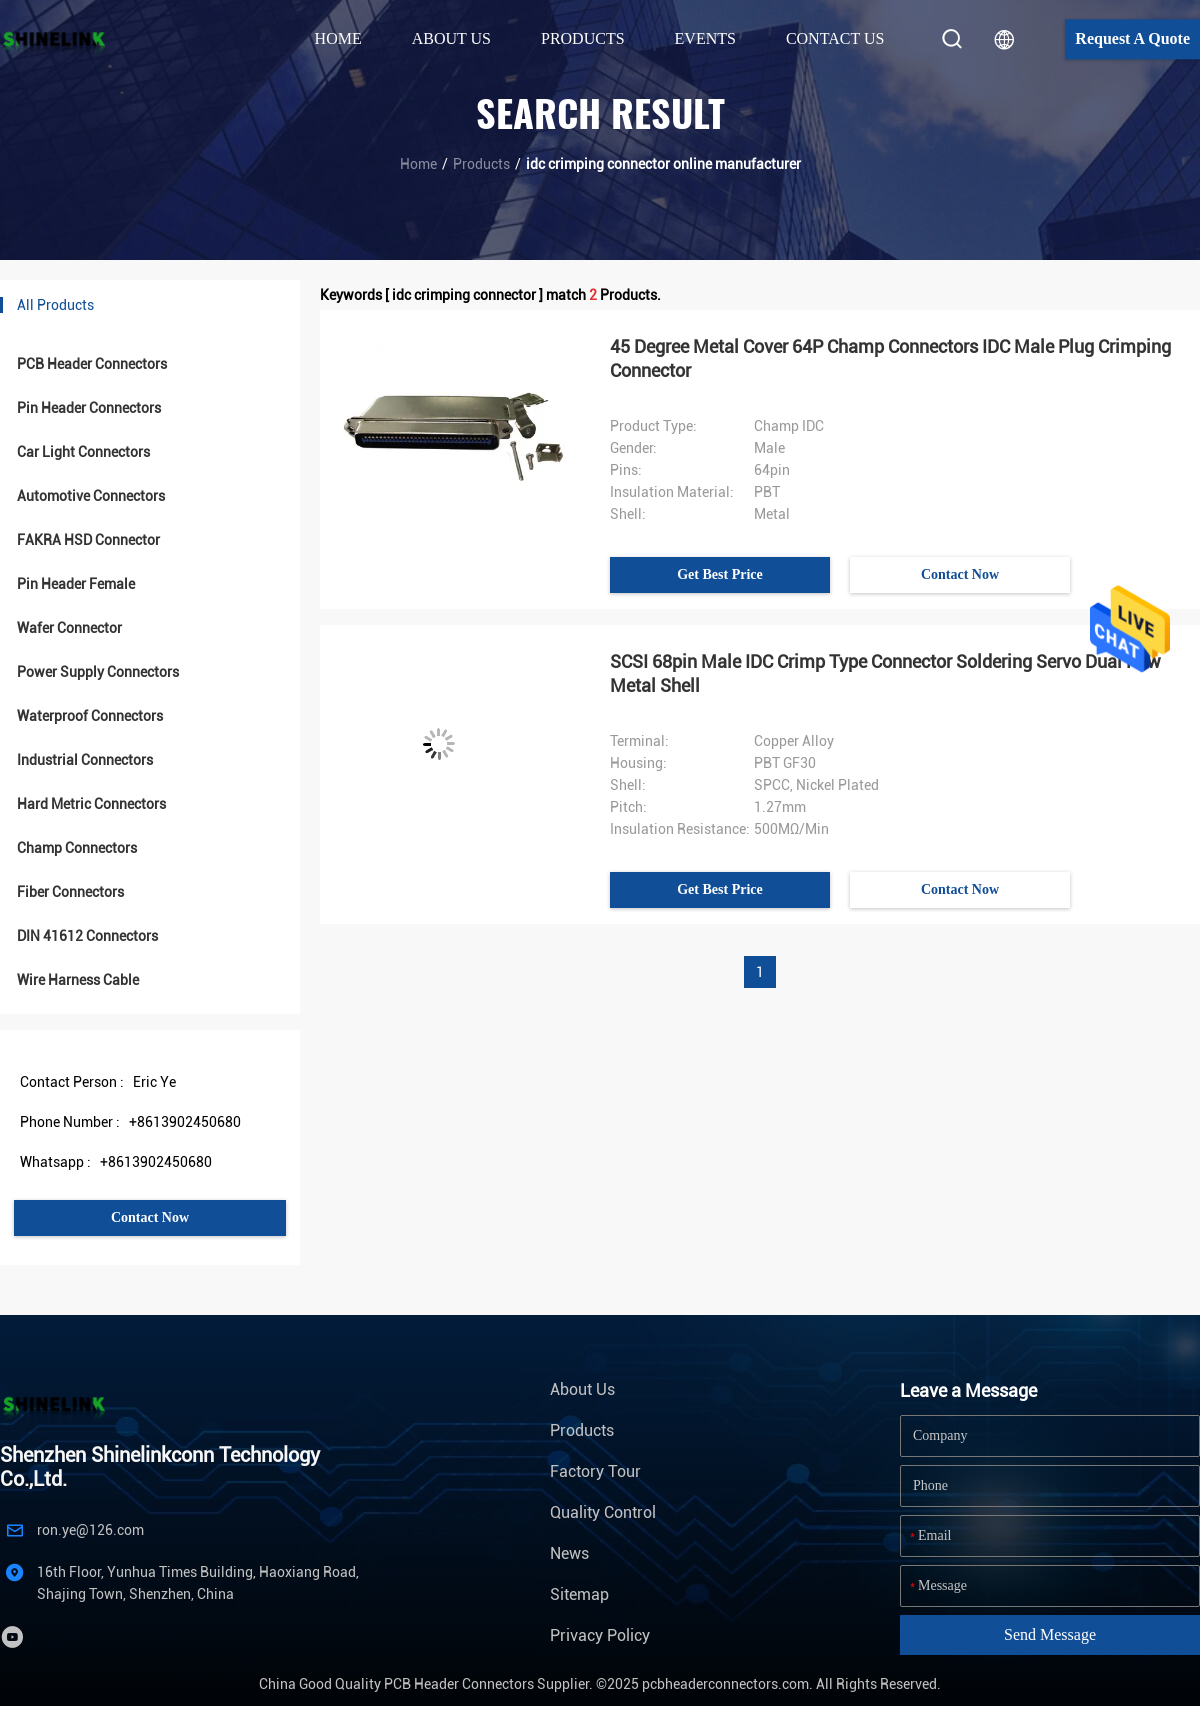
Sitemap (579, 1594)
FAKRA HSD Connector (88, 540)
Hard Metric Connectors (91, 804)
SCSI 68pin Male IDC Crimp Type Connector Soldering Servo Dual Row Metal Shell (885, 673)
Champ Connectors (77, 848)
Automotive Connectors (91, 496)
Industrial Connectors (85, 760)
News (569, 1553)
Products (481, 164)
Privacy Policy (600, 1635)
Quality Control (603, 1512)
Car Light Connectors (83, 452)
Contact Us (835, 38)
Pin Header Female (76, 584)
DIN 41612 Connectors (87, 936)
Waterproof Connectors (90, 716)
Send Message (1050, 1634)
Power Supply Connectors (98, 672)
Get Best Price (720, 574)
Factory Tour (595, 1471)
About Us (582, 1389)
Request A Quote (1132, 38)
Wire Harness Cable (78, 980)
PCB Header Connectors (92, 364)
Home (338, 38)
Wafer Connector (69, 628)
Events (705, 38)
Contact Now (150, 1217)
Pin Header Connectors (89, 408)
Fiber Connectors (70, 892)
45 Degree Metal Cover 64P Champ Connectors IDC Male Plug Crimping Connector (890, 358)
